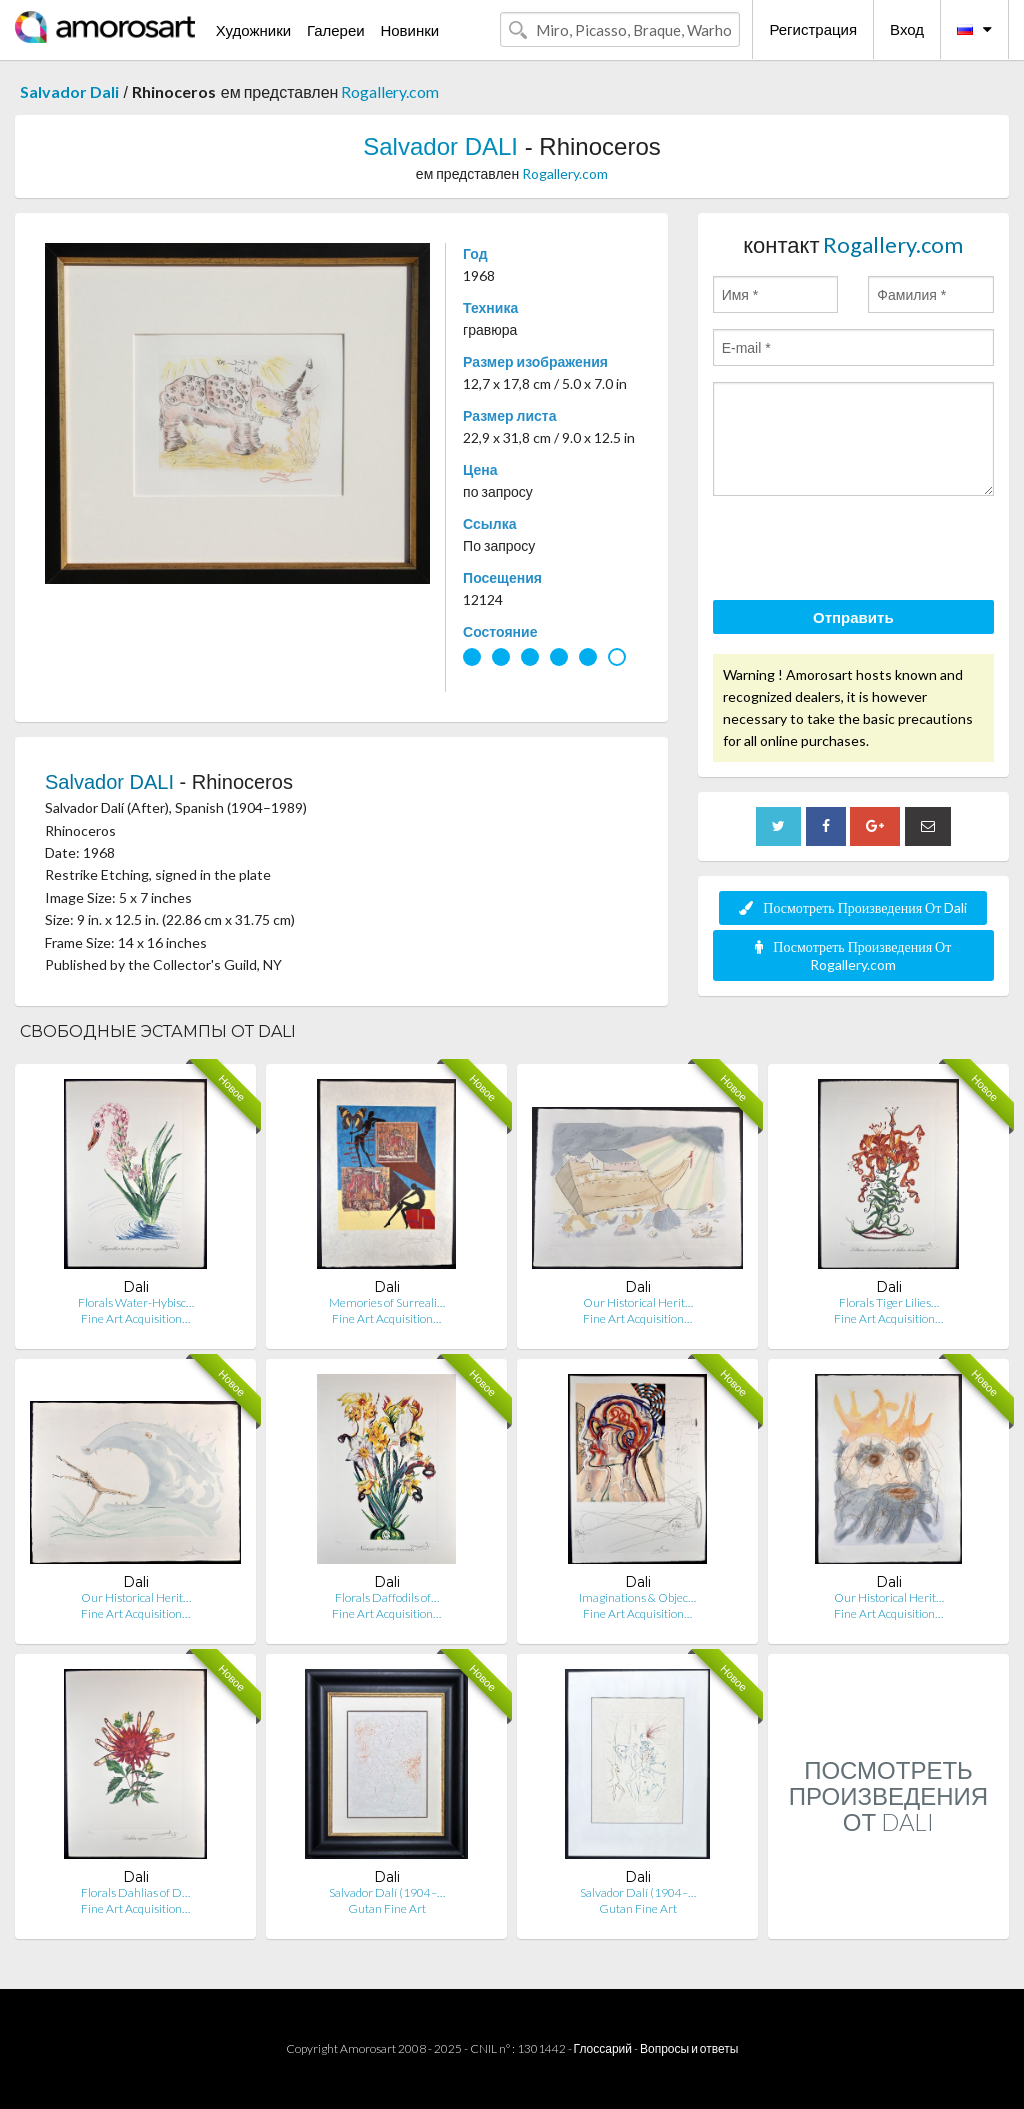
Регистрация (813, 29)
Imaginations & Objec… (637, 1597)
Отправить (853, 617)
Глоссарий (603, 2048)
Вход (907, 29)
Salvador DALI (440, 146)
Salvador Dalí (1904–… (387, 1892)
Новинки (409, 30)
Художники (253, 30)
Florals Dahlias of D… (135, 1892)
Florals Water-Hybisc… (136, 1302)
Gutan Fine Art (387, 1908)
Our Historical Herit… (638, 1302)
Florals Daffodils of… (387, 1597)
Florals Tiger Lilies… (889, 1302)
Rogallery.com (390, 91)
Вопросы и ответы (689, 2048)
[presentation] (865, 551)
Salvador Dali (69, 91)
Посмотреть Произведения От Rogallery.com (853, 955)
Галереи (336, 30)
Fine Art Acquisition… (135, 1318)
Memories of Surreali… (387, 1302)
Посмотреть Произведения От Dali (853, 907)
